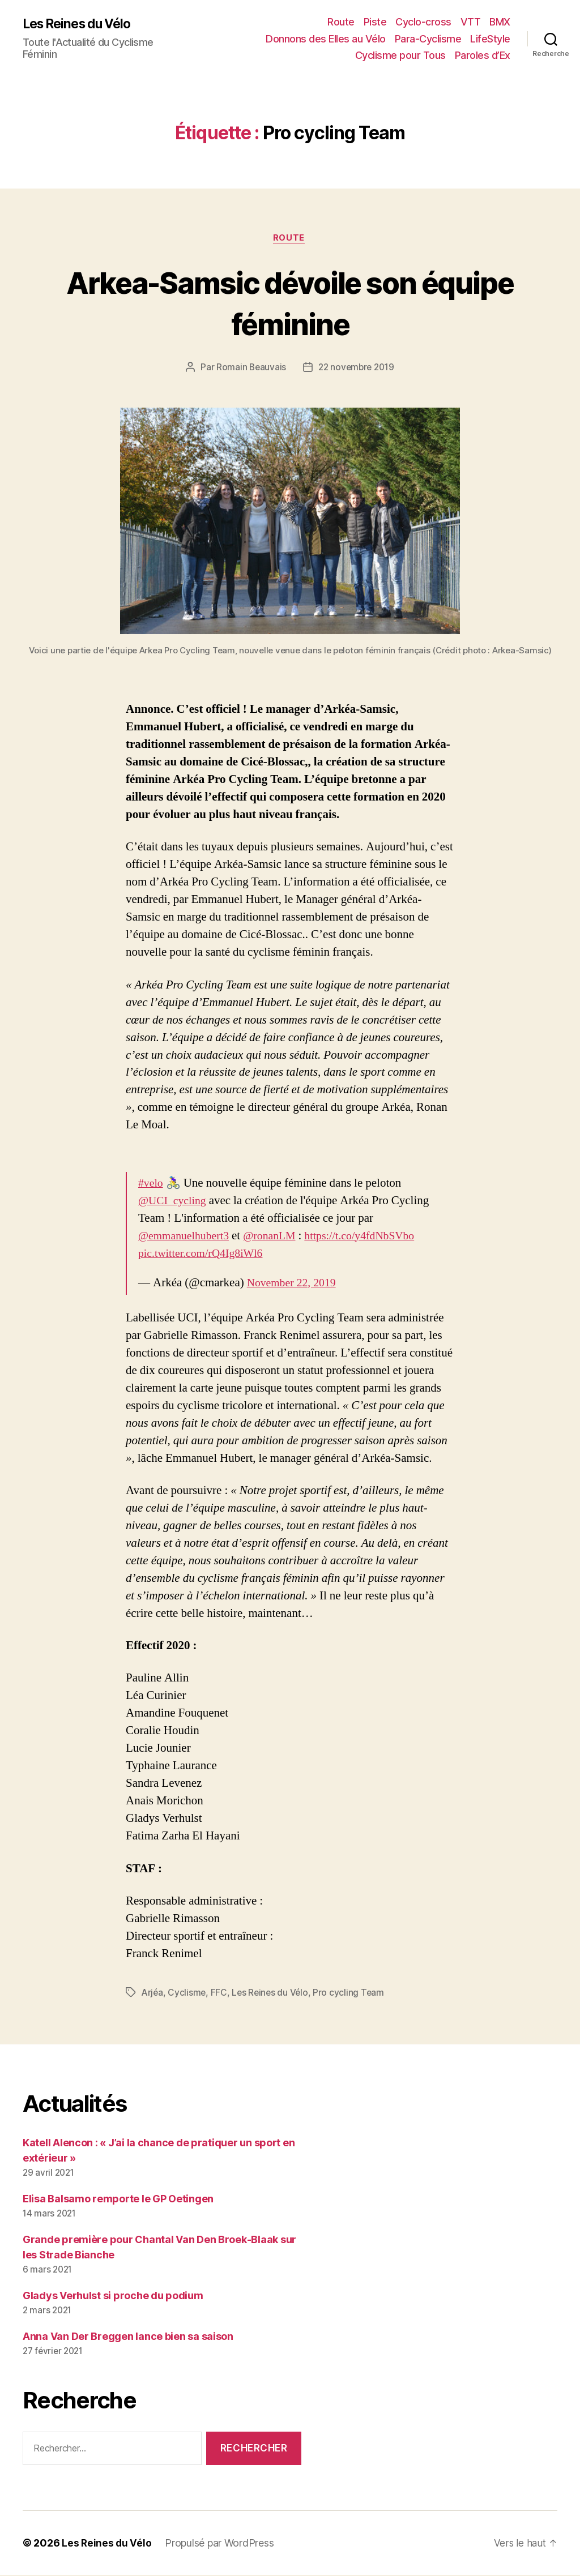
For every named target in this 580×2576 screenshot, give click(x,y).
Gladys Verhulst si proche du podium (113, 2297)
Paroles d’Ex (482, 55)
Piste (375, 22)
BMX (499, 22)
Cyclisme (188, 1994)
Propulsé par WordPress (220, 2544)
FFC (220, 1994)
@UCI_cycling (174, 1201)
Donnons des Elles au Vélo (326, 39)
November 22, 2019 (294, 1283)
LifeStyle (490, 39)
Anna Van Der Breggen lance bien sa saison (128, 2337)
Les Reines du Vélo (81, 24)
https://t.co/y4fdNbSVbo (373, 1236)
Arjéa (153, 1994)
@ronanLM (277, 1236)
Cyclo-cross (423, 22)
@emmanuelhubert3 (186, 1236)
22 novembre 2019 (357, 368)
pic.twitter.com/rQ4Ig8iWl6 (204, 1254)
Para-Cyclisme (428, 39)
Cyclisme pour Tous (400, 55)
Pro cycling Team (353, 1994)
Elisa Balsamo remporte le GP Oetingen (118, 2200)
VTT (470, 22)
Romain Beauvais (249, 368)
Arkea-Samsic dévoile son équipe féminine (290, 302)
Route (341, 22)
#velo (151, 1184)
